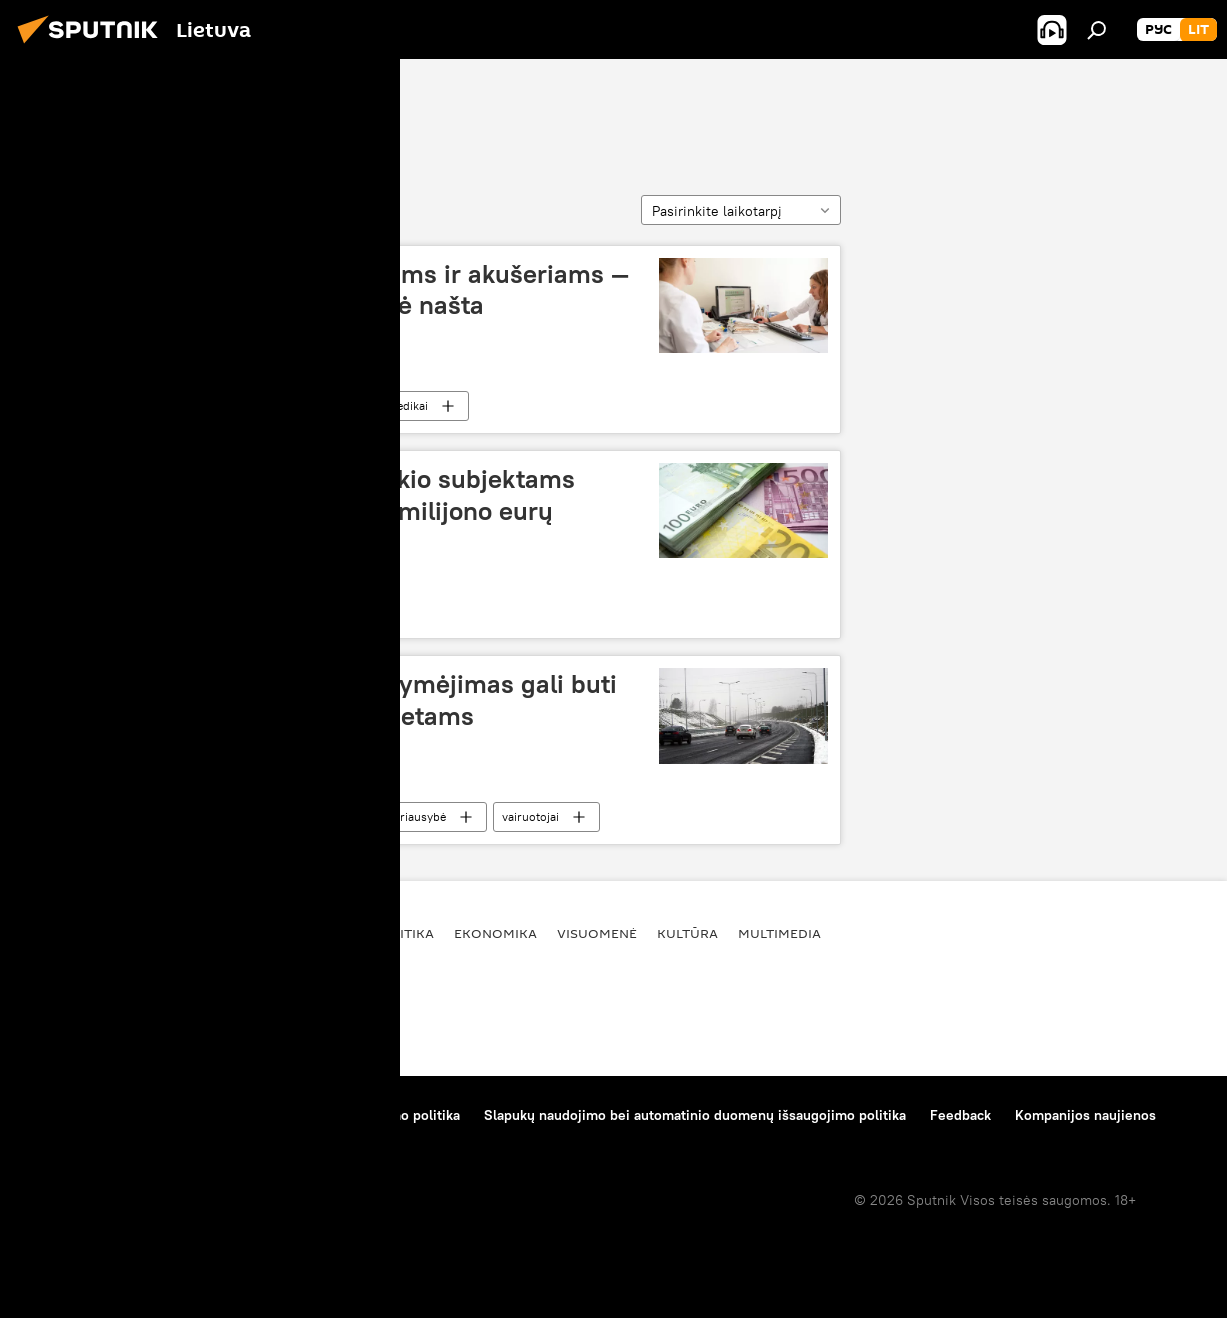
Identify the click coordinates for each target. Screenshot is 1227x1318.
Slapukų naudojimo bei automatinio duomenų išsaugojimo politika (695, 1115)
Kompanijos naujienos (1085, 1115)
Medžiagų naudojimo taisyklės (225, 1115)
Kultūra (687, 933)
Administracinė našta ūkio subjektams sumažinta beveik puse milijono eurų (349, 494)
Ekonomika (299, 610)
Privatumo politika (402, 1115)
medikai (407, 405)
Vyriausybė (416, 816)
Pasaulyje (316, 933)
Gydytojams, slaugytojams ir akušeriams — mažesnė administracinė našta (376, 289)
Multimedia (779, 933)
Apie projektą (63, 1115)
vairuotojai (530, 816)
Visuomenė (299, 405)
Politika (404, 933)
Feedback (960, 1115)
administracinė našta (223, 112)
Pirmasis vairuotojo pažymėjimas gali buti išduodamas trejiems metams (370, 699)
